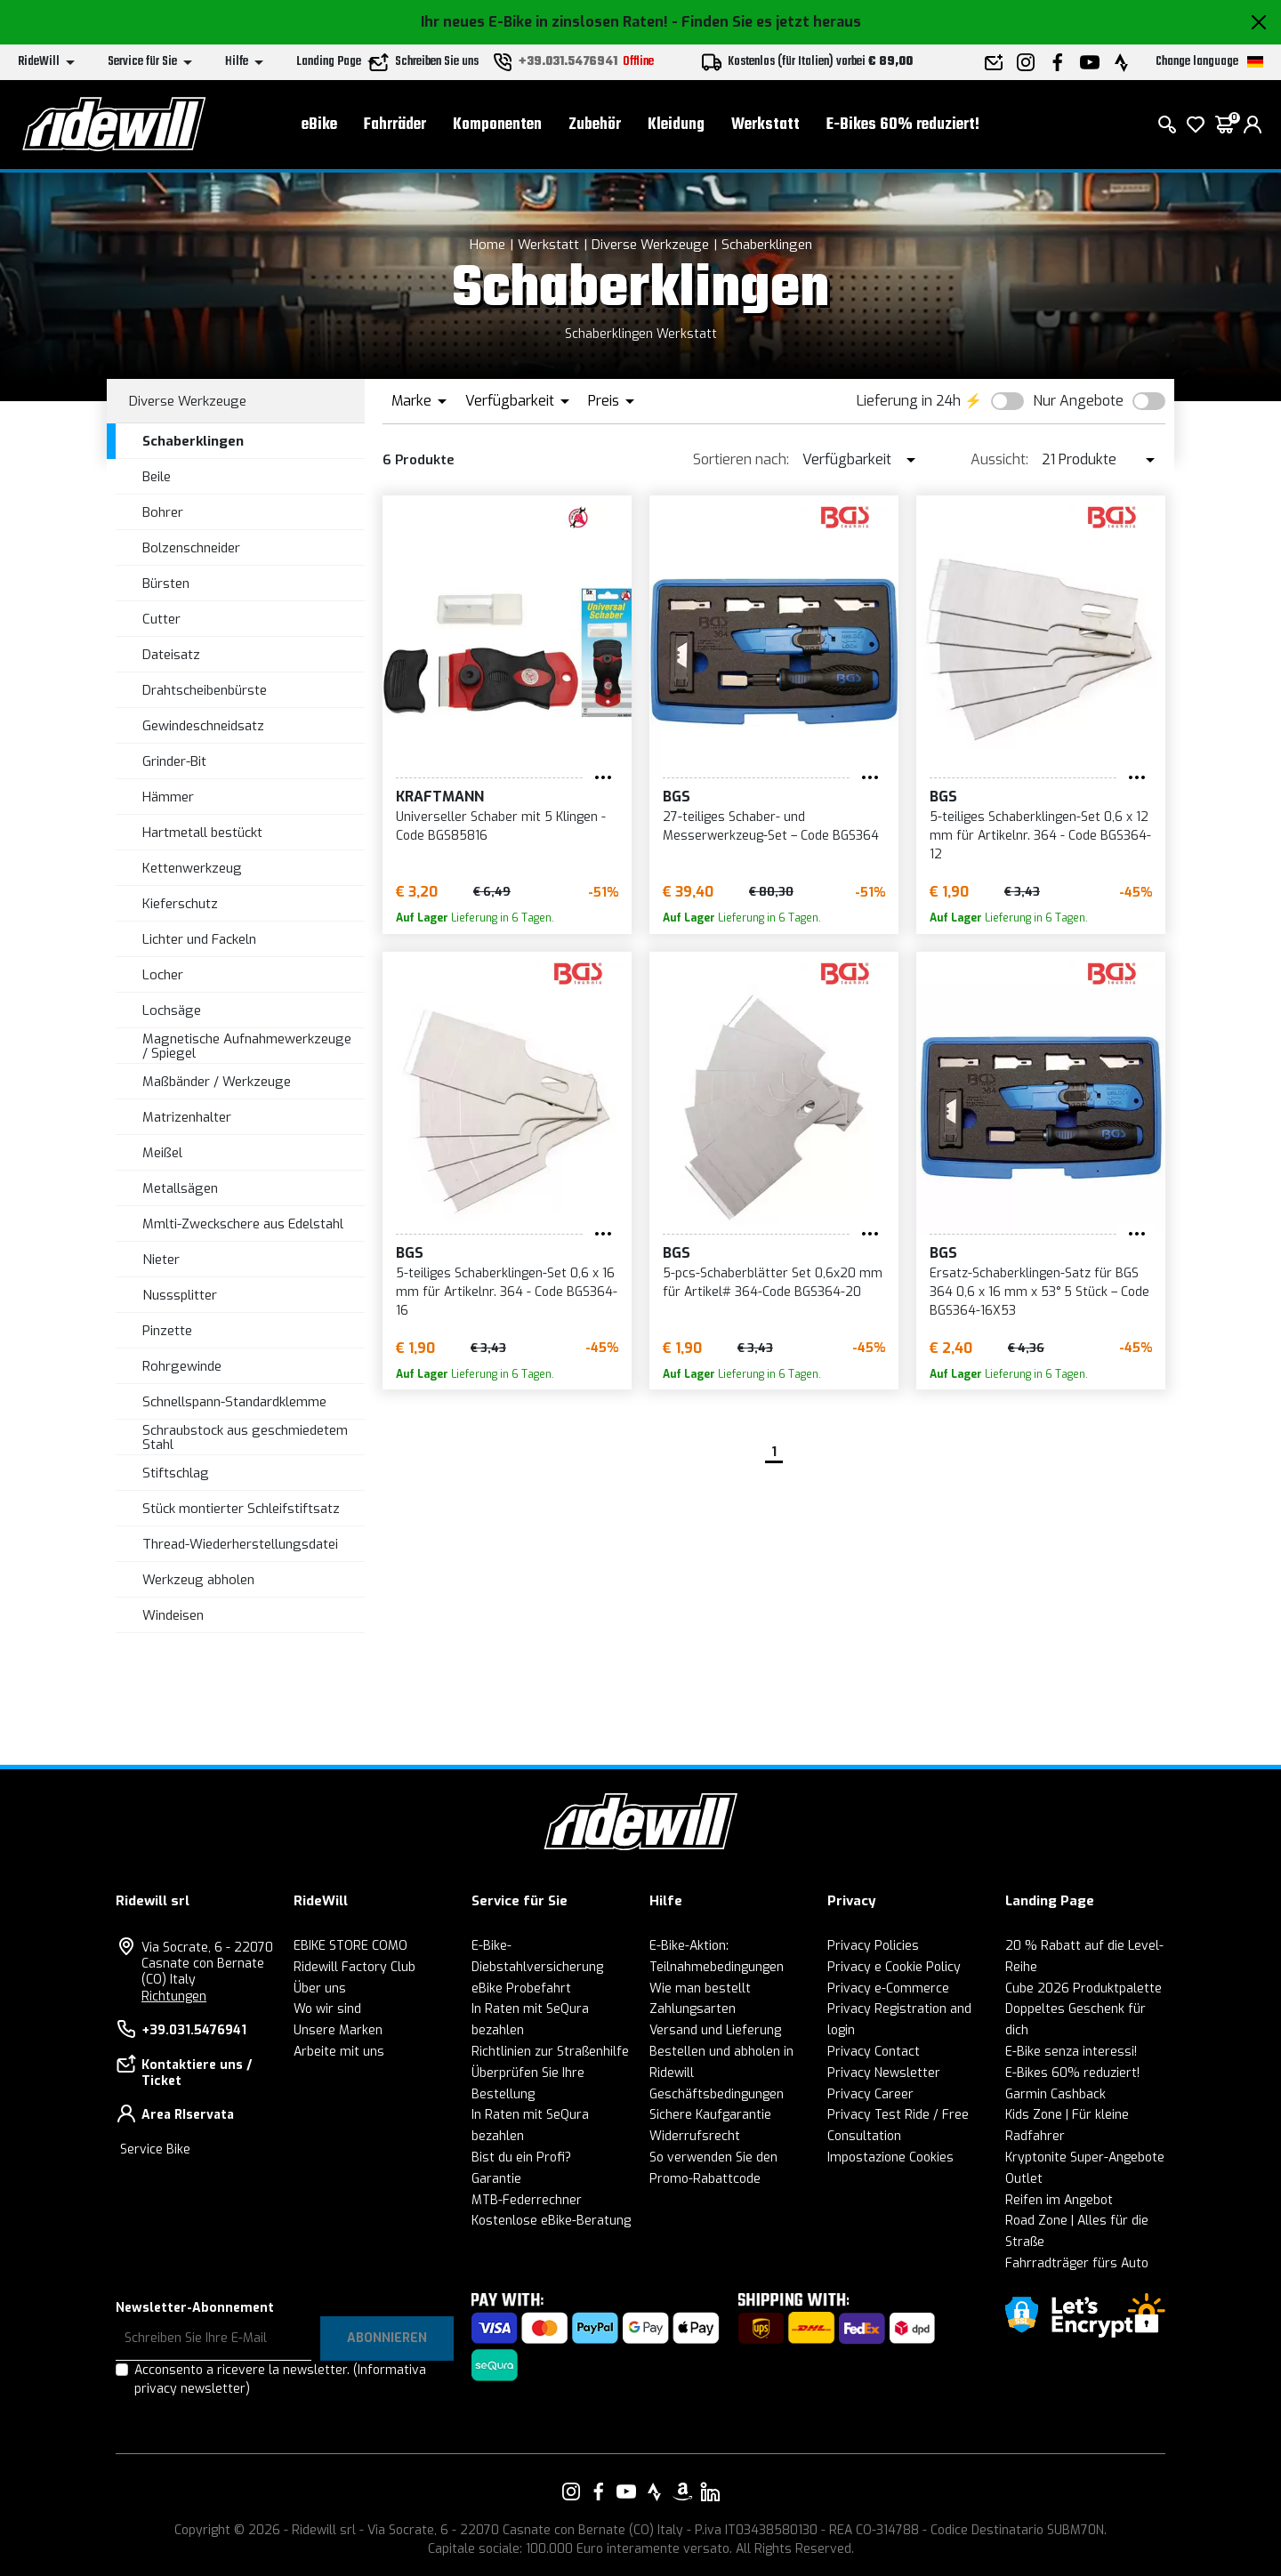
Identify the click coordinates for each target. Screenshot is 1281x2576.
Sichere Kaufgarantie (710, 2114)
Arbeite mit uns (339, 2051)
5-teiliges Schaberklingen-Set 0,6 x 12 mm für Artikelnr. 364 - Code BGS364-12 (1040, 836)
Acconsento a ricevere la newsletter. (280, 2379)
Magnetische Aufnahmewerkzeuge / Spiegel (246, 1046)
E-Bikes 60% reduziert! (902, 125)
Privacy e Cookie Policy (894, 1967)
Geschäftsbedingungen (716, 2094)
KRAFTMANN (440, 796)
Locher (162, 975)
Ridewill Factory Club (354, 1967)
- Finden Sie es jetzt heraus (766, 21)
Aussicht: (999, 459)
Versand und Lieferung (715, 2030)
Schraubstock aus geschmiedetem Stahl (245, 1437)
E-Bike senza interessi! (1071, 2051)
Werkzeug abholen (198, 1580)
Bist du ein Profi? (521, 2157)
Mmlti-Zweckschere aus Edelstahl (242, 1224)
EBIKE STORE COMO (350, 1945)
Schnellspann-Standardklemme (234, 1402)
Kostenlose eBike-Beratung (551, 2220)
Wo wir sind (327, 2008)
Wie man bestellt (700, 1988)
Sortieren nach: (741, 459)
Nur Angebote (1078, 400)
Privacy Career (870, 2094)
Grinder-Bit (174, 761)
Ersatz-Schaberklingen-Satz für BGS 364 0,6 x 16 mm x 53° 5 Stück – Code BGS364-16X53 (1039, 1292)
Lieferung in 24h (909, 400)
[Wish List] (1195, 124)
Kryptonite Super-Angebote (1084, 2157)
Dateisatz (171, 655)
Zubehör (594, 125)
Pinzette (167, 1331)
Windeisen (173, 1615)
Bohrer (162, 512)
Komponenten (497, 125)
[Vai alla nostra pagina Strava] (654, 2491)
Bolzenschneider (191, 548)
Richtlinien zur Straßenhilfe (550, 2051)
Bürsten (165, 583)
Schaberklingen (766, 245)
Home (487, 245)
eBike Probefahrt (521, 1988)
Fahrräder (395, 125)
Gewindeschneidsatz (203, 726)
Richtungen (173, 1996)
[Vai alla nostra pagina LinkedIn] (710, 2491)
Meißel (162, 1153)
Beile (156, 477)
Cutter (161, 619)
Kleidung (676, 125)
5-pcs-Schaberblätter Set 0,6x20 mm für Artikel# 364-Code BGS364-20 (772, 1282)
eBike (319, 125)
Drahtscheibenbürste (204, 690)
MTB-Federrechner (526, 2200)
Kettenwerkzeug (192, 868)
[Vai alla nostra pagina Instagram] (571, 2491)
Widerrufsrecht (694, 2136)
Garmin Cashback (1055, 2094)
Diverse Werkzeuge (650, 245)
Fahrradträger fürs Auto (1076, 2263)
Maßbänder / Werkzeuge (216, 1082)
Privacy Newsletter (883, 2073)
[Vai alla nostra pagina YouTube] (626, 2491)
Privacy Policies (873, 1945)
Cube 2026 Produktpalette (1083, 1988)
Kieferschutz (180, 904)
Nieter (161, 1259)
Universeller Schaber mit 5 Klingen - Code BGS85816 (501, 826)
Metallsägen (180, 1188)
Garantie (496, 2178)
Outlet (1024, 2178)
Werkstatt (765, 125)
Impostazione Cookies (890, 2157)
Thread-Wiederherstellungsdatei (240, 1544)
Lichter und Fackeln (199, 939)
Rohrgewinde (182, 1366)
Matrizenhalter (186, 1117)
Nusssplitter (179, 1295)
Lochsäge (171, 1010)
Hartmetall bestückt (202, 832)
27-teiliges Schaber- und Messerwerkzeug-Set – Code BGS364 (771, 826)
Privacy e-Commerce (888, 1988)
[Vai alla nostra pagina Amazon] (682, 2491)
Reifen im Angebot (1059, 2200)
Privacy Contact (873, 2051)
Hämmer (168, 797)
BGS (676, 796)
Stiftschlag (175, 1473)
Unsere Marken (338, 2030)
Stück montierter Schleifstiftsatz (241, 1508)
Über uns (320, 1988)
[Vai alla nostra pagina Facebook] (598, 2491)
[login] (1252, 124)
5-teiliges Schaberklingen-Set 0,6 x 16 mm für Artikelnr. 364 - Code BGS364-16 (506, 1292)
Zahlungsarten (692, 2008)
